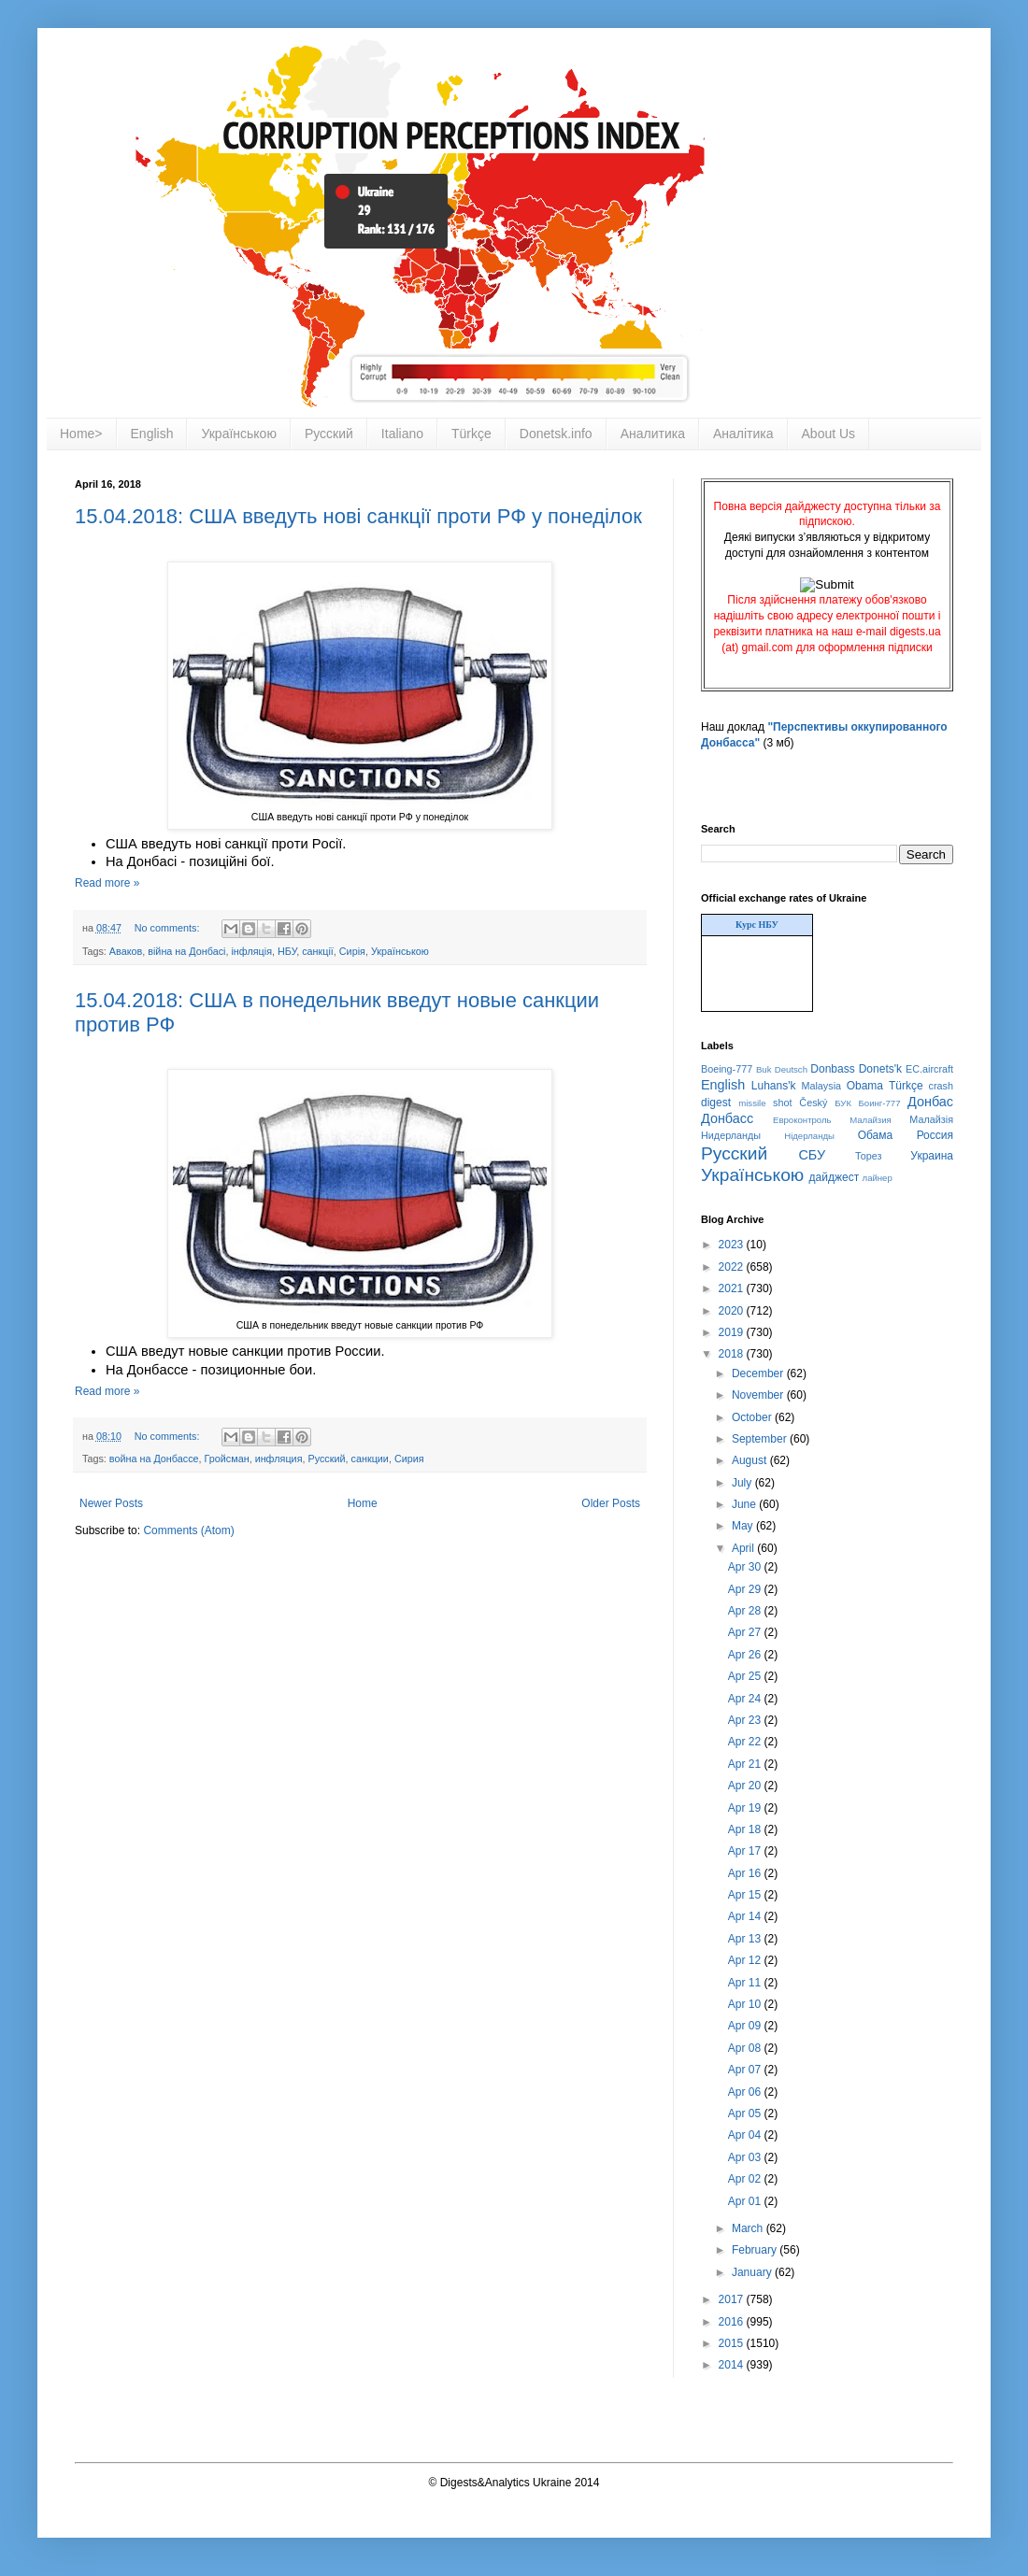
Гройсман (227, 1458)
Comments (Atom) (188, 1530)
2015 (733, 2343)
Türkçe (471, 433)
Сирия (409, 1458)
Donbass (832, 1068)
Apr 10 (746, 2004)
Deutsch (791, 1069)
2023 (733, 1244)
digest (716, 1102)
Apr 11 (746, 1982)
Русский (329, 433)
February (755, 2249)
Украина (931, 1155)
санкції (318, 951)
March (749, 2228)
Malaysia (821, 1085)
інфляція (251, 951)
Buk (764, 1069)
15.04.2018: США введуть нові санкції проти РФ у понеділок (358, 516)
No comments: (169, 927)
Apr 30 (746, 1566)
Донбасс (727, 1118)
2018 (733, 1353)
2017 (733, 2299)
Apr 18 (746, 1829)
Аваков (125, 951)
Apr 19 (746, 1808)
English (152, 433)
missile (751, 1103)
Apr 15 (746, 1894)
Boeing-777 (726, 1069)
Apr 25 (746, 1676)
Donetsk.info (556, 433)
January (753, 2272)
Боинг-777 (880, 1103)
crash (941, 1085)
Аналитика (653, 433)
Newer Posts (111, 1503)
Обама (875, 1135)
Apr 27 (746, 1632)
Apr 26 (746, 1654)
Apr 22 (746, 1741)
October (753, 1417)
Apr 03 (746, 2157)
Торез (868, 1155)
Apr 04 (746, 2135)
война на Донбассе (154, 1458)
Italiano (402, 433)
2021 (733, 1288)
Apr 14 (746, 1916)
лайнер (877, 1178)
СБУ (811, 1154)
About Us (829, 433)
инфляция (279, 1458)
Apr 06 (746, 2092)
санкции (370, 1458)
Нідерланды (809, 1136)
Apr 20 (746, 1785)
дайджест (834, 1177)
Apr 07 (746, 2069)
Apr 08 (746, 2048)
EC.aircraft (929, 1069)
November (759, 1395)
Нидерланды (731, 1135)
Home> (81, 433)
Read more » (107, 883)
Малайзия (871, 1120)
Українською (238, 433)
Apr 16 (746, 1873)
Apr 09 (746, 2025)
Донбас (930, 1101)
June (745, 1504)
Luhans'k (773, 1085)
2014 (733, 2364)
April (744, 1548)
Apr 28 (746, 1610)
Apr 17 (746, 1850)
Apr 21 (746, 1764)
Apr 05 (746, 2113)
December (759, 1373)
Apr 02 (746, 2178)
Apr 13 (746, 1938)
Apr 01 (746, 2201)
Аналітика (743, 433)
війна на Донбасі (186, 951)
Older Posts (610, 1503)
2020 (733, 1310)
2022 (733, 1267)
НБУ (287, 951)
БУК (843, 1103)
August (751, 1460)
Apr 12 (746, 1960)
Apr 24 (746, 1698)
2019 (733, 1332)
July (743, 1482)
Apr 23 (746, 1720)
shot (782, 1102)
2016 (733, 2321)
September (761, 1438)
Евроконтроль (802, 1120)
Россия (935, 1135)
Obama (865, 1085)
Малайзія (931, 1119)
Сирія (352, 951)
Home (363, 1503)
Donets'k (880, 1068)
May (744, 1525)
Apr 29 (746, 1589)
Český (813, 1102)
